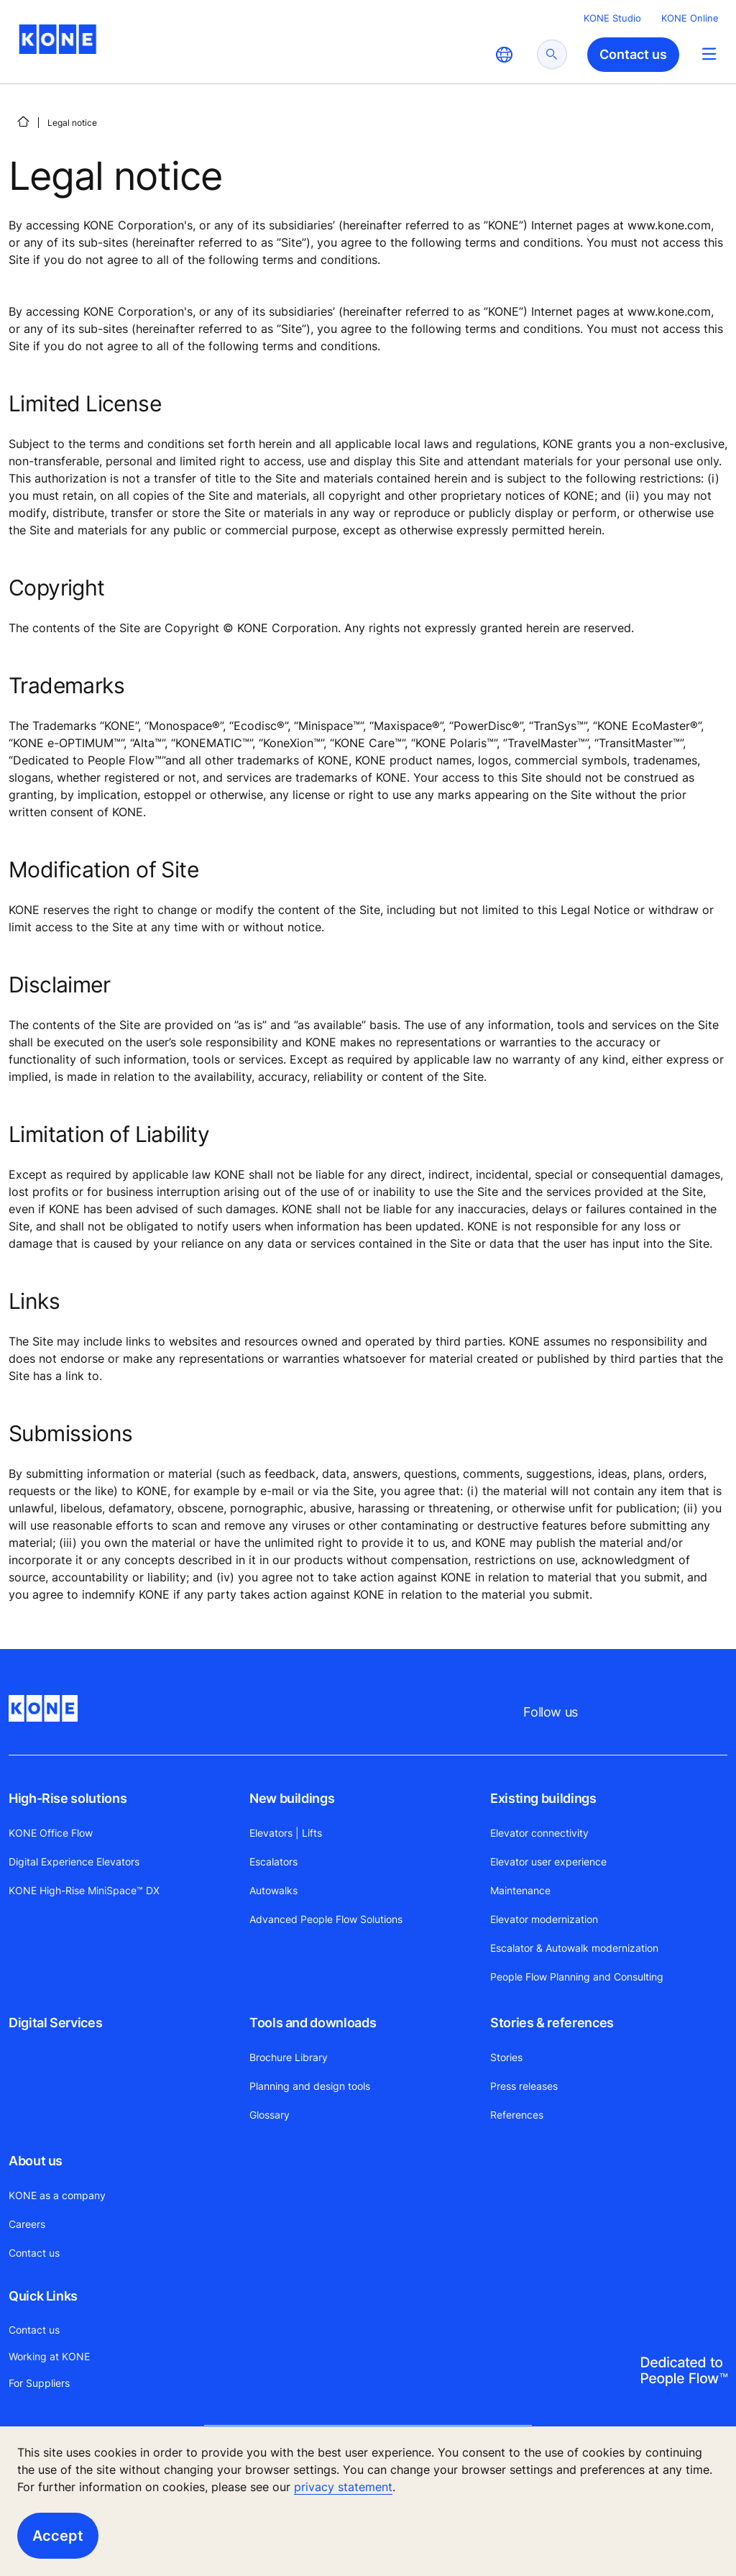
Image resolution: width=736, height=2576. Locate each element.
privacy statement (343, 2487)
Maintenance (520, 1890)
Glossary (269, 2115)
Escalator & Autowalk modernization (574, 1948)
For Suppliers (39, 2383)
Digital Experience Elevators (74, 1861)
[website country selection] (504, 54)
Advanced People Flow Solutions (325, 1919)
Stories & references (552, 2022)
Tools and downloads (312, 2022)
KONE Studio (612, 18)
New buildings (291, 1798)
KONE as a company (57, 2195)
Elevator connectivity (539, 1833)
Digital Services (55, 2022)
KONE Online (690, 18)
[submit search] (552, 54)
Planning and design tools (309, 2086)
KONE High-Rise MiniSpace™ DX (84, 1890)
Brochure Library (288, 2057)
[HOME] (23, 121)
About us (36, 2160)
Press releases (524, 2086)
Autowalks (273, 1890)
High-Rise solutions (67, 1798)
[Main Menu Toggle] (709, 53)
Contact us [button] (633, 54)
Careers (27, 2224)
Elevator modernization (544, 1919)
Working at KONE (49, 2356)
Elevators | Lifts (285, 1833)
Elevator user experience (548, 1861)
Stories (506, 2057)
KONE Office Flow (51, 1833)
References (516, 2115)
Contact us (34, 2253)
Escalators (273, 1861)
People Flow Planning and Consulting (576, 1976)
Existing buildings (543, 1798)
